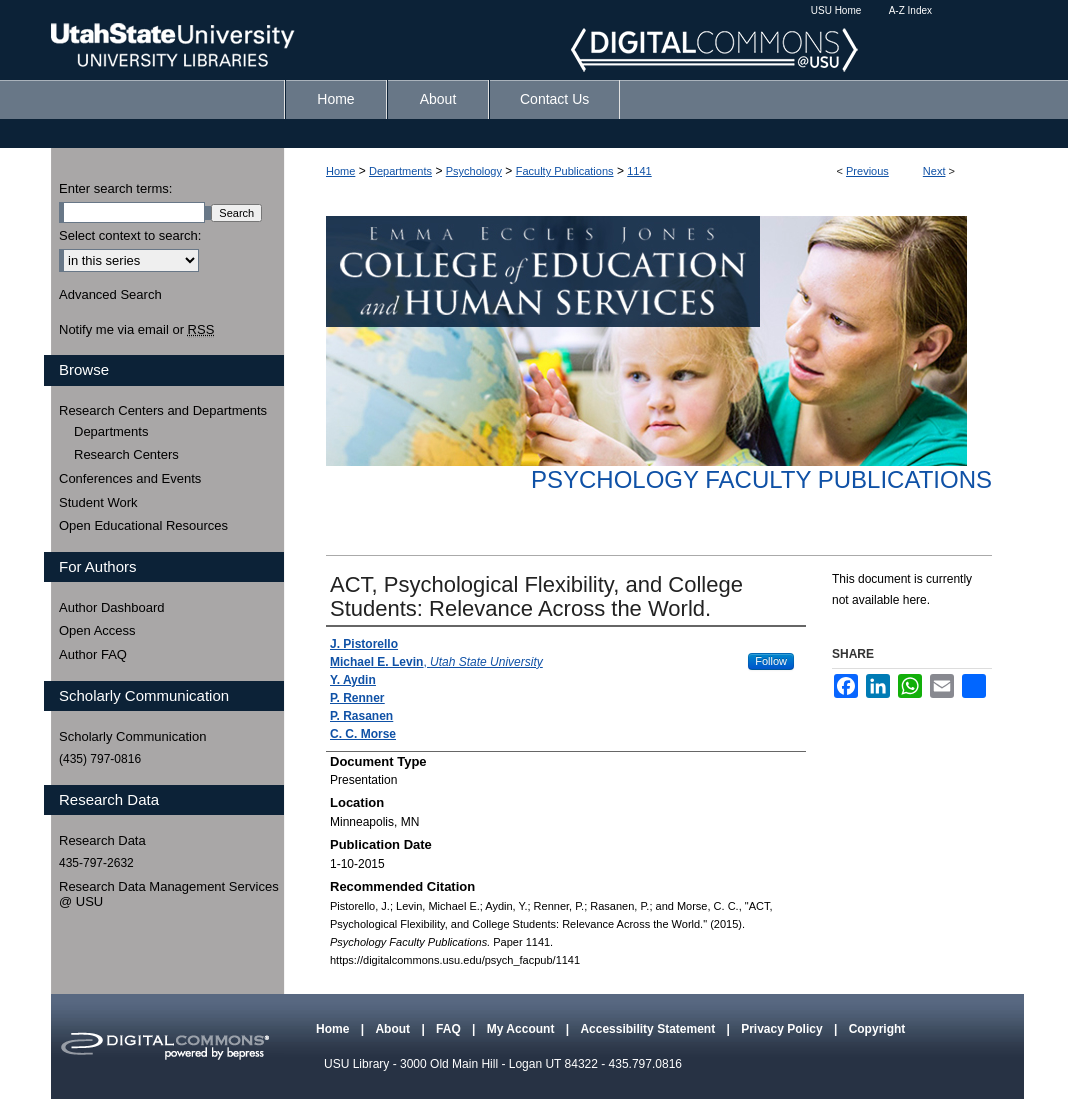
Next (934, 171)
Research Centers (126, 454)
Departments (400, 171)
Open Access (97, 630)
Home (340, 171)
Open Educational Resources (143, 525)
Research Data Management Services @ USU (169, 894)
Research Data (102, 840)
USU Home (836, 10)
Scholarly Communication (132, 736)
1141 (639, 171)
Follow (771, 661)
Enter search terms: (115, 188)
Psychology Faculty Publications (761, 479)
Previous (867, 171)
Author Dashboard (112, 607)
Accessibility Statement (649, 1029)
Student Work (98, 502)
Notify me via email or (136, 330)
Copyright (877, 1029)
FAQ (450, 1029)
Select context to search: (130, 235)
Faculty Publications (565, 171)
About (394, 1029)
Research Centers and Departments (163, 410)
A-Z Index (910, 10)
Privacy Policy (783, 1029)
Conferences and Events (130, 478)
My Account (522, 1029)
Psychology (474, 171)
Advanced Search (110, 294)
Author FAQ (93, 654)
